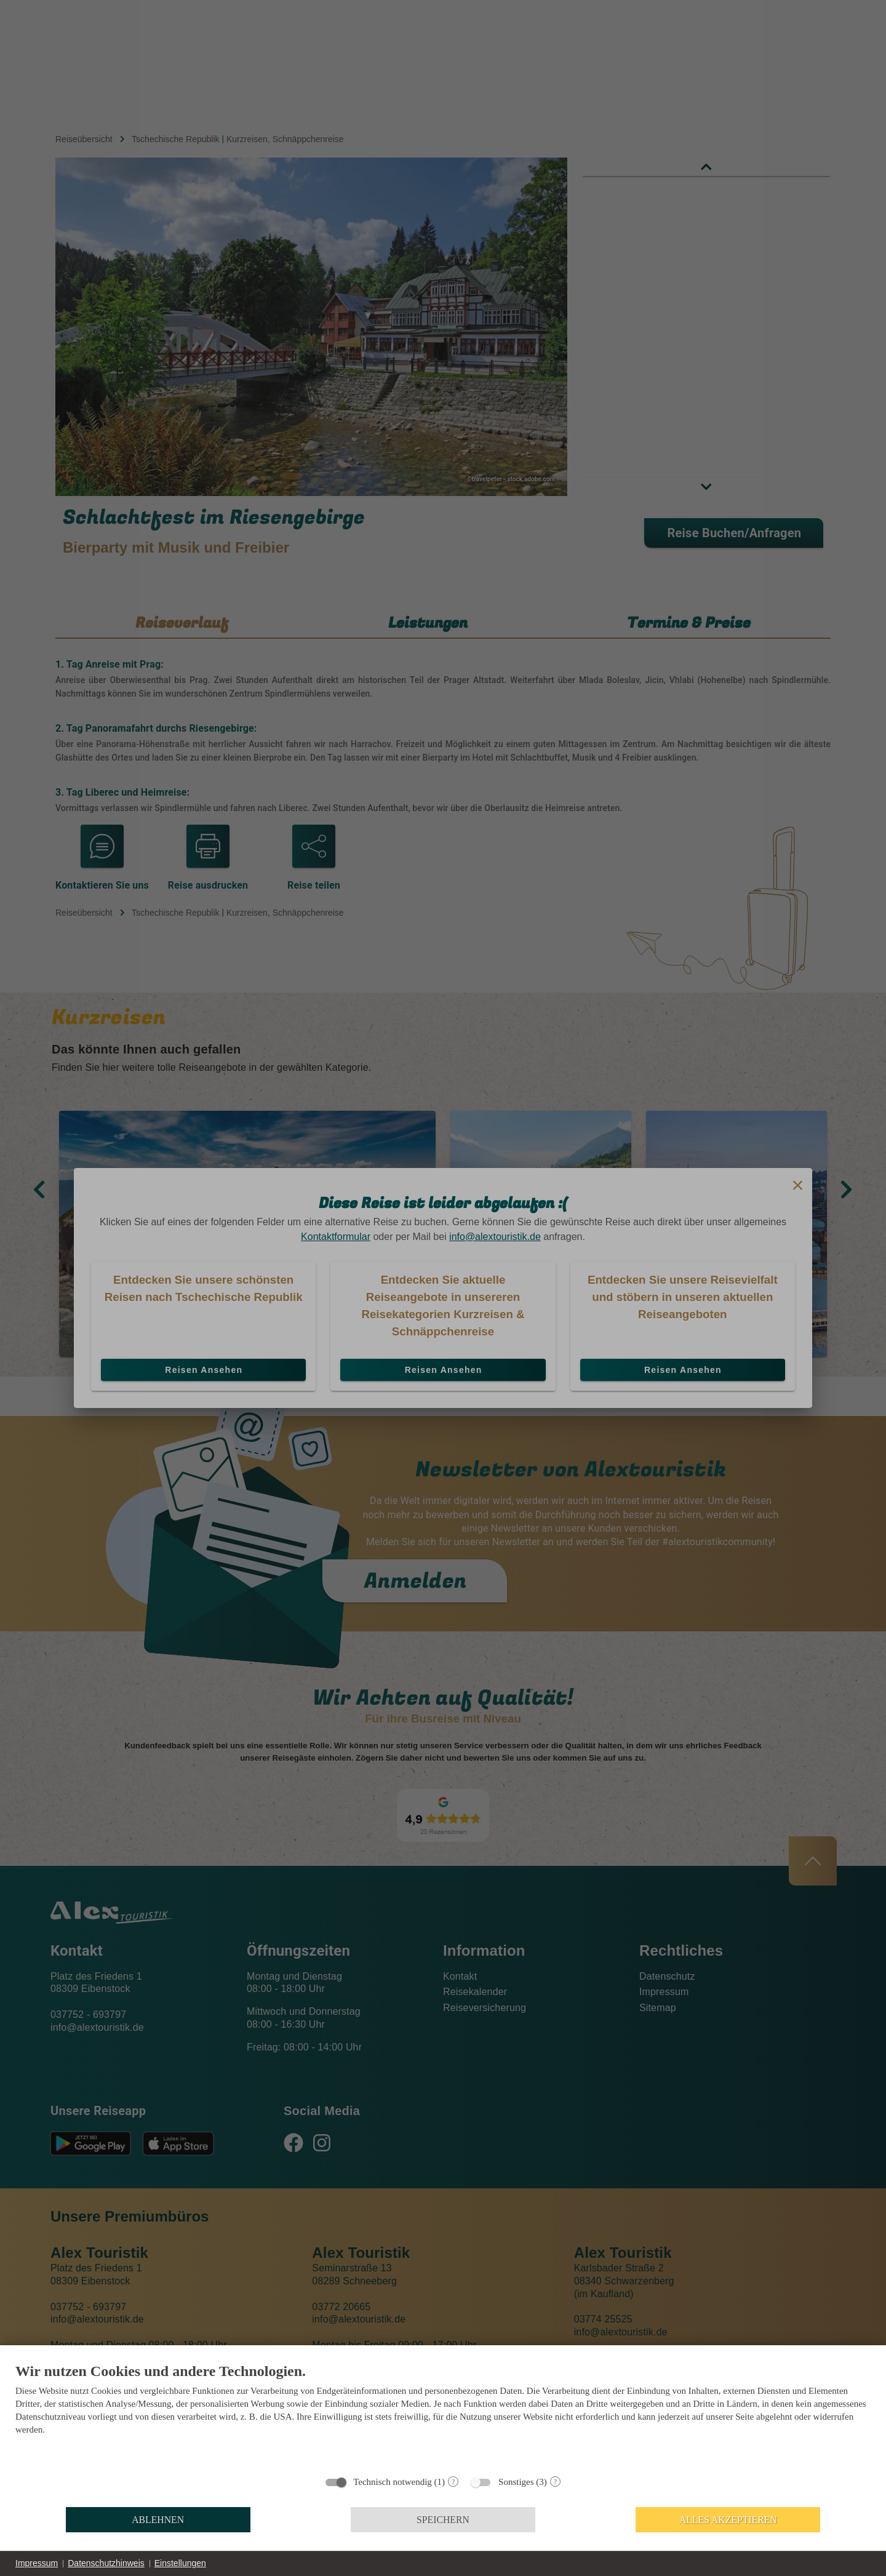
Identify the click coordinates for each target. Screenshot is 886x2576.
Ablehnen (158, 2519)
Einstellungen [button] (180, 2563)
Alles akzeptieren (728, 2519)
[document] (443, 2415)
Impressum (36, 2563)
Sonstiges (516, 2482)
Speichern (443, 2519)
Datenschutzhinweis (106, 2563)
